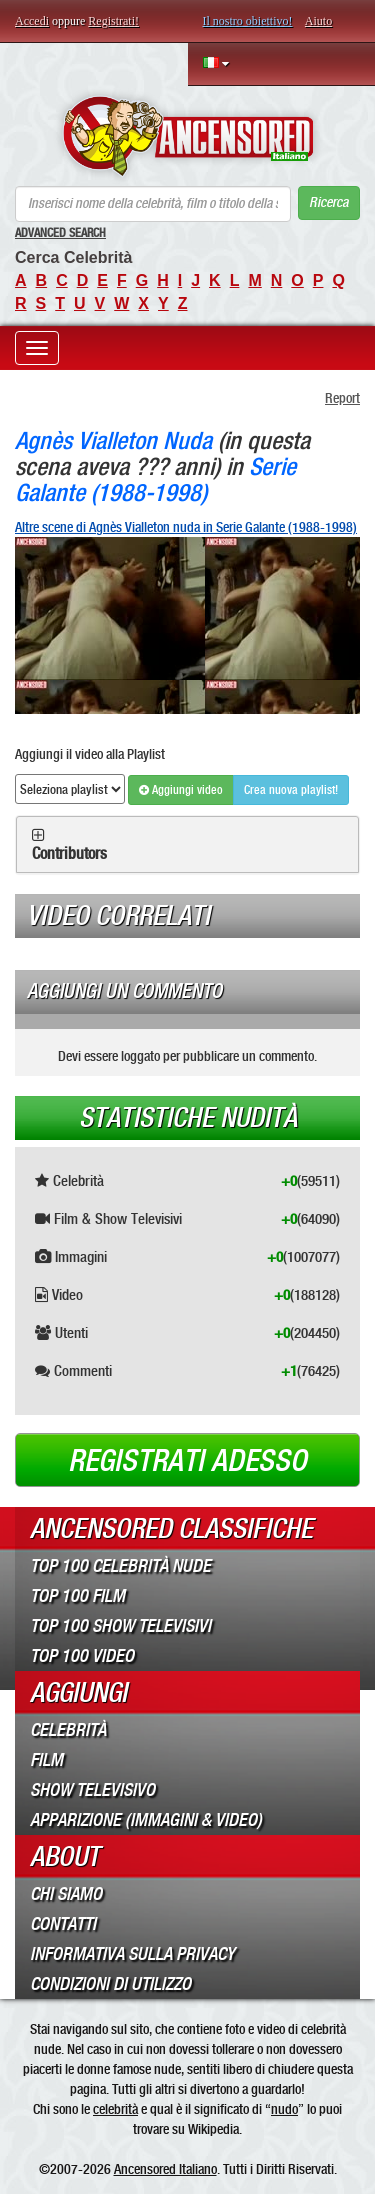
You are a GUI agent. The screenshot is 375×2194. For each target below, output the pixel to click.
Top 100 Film (77, 1596)
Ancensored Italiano (165, 2169)
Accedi (32, 21)
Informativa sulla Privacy (132, 1954)
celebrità (115, 2109)
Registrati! (113, 21)
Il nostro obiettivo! (248, 21)
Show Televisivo (92, 1790)
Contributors (69, 854)
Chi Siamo (66, 1894)
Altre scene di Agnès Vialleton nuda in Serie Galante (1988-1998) (186, 527)
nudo (284, 2109)
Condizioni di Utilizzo (110, 1984)
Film (46, 1760)
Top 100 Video (82, 1656)
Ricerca (328, 202)
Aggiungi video (181, 790)
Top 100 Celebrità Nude (120, 1566)
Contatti (63, 1924)
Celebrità (68, 1730)
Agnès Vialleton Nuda (113, 440)
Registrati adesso (187, 1461)
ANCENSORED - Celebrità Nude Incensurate (187, 136)
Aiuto (318, 21)
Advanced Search (60, 233)
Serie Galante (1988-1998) (155, 479)
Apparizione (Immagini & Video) (146, 1820)
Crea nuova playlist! (291, 790)
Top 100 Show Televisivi (120, 1626)
